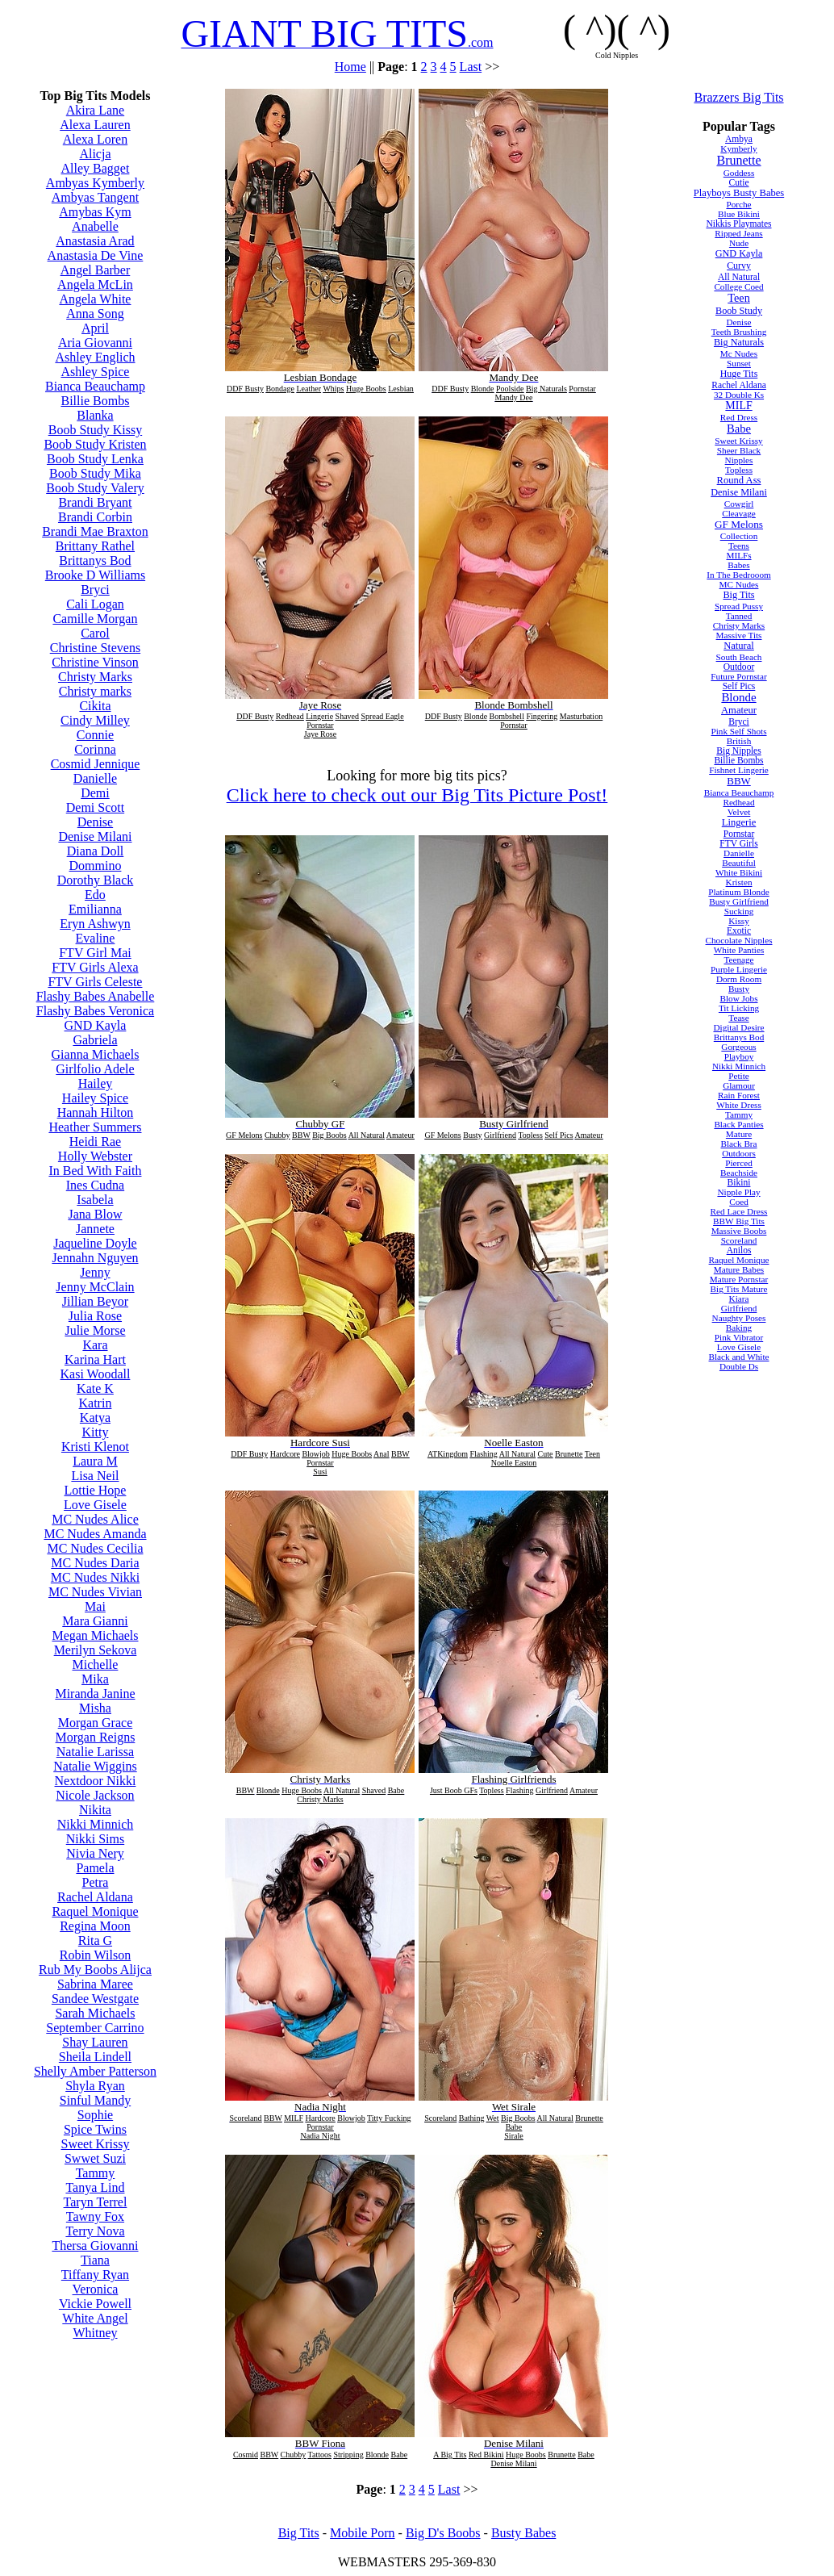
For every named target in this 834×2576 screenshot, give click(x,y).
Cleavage (739, 513)
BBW (738, 781)
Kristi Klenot (95, 1446)
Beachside (738, 1172)
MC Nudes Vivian (95, 1592)
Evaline (95, 938)
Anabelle (95, 226)
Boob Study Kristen (95, 444)
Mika (95, 1679)
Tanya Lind (94, 2187)
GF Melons (739, 524)
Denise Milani (94, 836)
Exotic (739, 930)
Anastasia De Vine (96, 255)
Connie (95, 735)
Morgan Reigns (96, 1737)
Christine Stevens (95, 647)
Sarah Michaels (95, 2013)
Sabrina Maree (95, 1984)
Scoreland (739, 1240)
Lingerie (739, 822)
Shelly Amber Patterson (95, 2071)
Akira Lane (95, 110)
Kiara (739, 1298)
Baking (739, 1327)
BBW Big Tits (739, 1221)
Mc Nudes (738, 353)
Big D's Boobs (443, 2533)
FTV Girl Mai (95, 953)
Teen (739, 297)
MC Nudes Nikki (95, 1577)
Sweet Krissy (95, 2144)
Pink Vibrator (739, 1337)
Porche (738, 204)
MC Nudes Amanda (95, 1534)
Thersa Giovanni (95, 2245)
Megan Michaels (95, 1635)
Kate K (95, 1388)
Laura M (95, 1461)
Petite (738, 1076)
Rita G (95, 1940)
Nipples (739, 460)
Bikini (739, 1182)
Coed (739, 1201)
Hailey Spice (95, 1098)
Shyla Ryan (95, 2086)
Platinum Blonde (738, 892)
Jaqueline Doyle (95, 1243)
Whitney (95, 2333)
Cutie (739, 182)
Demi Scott (95, 807)
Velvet (739, 812)
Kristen (739, 882)
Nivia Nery (95, 1853)
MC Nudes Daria (95, 1563)
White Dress (738, 1105)
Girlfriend (739, 1308)
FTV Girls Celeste (95, 982)
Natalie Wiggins (94, 1766)
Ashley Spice (95, 371)
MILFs (738, 555)
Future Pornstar (738, 676)
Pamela (95, 1868)
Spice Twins (95, 2129)
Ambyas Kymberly (95, 183)
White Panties (739, 950)
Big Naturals (739, 342)
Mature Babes (739, 1269)
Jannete (95, 1229)
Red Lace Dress (739, 1211)
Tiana (95, 2260)
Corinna (95, 749)
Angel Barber (95, 270)
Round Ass (739, 480)
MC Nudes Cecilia (95, 1548)
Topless (739, 470)
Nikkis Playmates (738, 223)
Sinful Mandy (95, 2100)
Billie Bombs (95, 401)
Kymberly (738, 148)
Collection (739, 536)
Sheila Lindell (95, 2057)
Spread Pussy (739, 606)
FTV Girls (738, 843)
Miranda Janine (95, 1693)
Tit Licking (739, 1008)
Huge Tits (739, 373)
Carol (95, 633)
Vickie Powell (95, 2303)
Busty (738, 988)
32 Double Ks (739, 394)
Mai (95, 1606)
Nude (739, 243)
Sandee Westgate (95, 1998)
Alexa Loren (95, 139)
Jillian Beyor (95, 1301)
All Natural (739, 277)
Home (350, 66)
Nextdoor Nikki (95, 1781)
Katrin (95, 1403)
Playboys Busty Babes (739, 193)
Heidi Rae (95, 1141)
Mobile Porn (362, 2533)
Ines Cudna (95, 1185)
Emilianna (95, 909)
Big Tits (738, 594)
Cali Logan (95, 604)
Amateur (739, 710)
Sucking (739, 911)
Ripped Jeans (738, 233)
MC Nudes (739, 584)
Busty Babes (523, 2533)
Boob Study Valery (95, 488)
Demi (95, 793)
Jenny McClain (95, 1287)
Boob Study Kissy (95, 430)
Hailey (95, 1083)
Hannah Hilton (95, 1112)
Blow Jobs (739, 998)
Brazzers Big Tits (738, 97)
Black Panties (738, 1124)
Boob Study (738, 310)
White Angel (94, 2318)
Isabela (95, 1199)
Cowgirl (739, 503)
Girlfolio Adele (95, 1069)
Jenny (95, 1272)
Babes (738, 565)
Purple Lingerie (739, 969)
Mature (739, 1134)
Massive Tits (739, 635)
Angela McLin (95, 284)
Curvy (739, 265)
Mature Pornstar (739, 1279)
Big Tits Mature (739, 1289)
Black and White (739, 1356)
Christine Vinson (95, 662)
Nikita (95, 1810)
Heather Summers (94, 1127)
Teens (738, 545)
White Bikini (738, 872)
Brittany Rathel (95, 546)
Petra (95, 1882)
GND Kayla (96, 1025)
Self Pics (739, 686)
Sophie (95, 2115)
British (739, 741)
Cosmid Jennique (95, 764)
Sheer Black (739, 450)
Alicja (95, 154)
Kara (94, 1345)
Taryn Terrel (95, 2202)
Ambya (739, 139)
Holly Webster (95, 1156)
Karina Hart (95, 1359)
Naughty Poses (739, 1318)
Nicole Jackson (95, 1795)
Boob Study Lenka (95, 459)
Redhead (738, 802)
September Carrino (95, 2027)
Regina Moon (95, 1926)
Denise (95, 822)
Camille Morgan (94, 618)
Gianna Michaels (96, 1054)
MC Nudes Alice (95, 1519)
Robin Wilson (95, 1955)
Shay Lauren (94, 2042)
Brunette (738, 160)
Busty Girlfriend (739, 901)
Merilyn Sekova (95, 1650)
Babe (739, 428)
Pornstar (738, 833)
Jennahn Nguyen (95, 1258)
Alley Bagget (95, 168)
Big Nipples (738, 750)
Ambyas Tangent (95, 197)
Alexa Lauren (95, 125)
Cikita (95, 706)
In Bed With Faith (94, 1170)
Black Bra (738, 1143)
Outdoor (738, 666)
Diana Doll (95, 851)
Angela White (95, 299)
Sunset (739, 363)
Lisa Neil (95, 1475)
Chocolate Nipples (739, 940)
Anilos (739, 1250)
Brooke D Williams (95, 575)
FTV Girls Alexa (95, 967)
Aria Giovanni (95, 342)
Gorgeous (738, 1047)
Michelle (96, 1664)
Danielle (95, 778)
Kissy (738, 921)
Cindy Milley (95, 720)
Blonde (738, 697)
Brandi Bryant (94, 502)
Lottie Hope (96, 1490)
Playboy (739, 1056)
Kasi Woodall (95, 1374)
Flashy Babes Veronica (95, 1011)
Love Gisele (95, 1505)
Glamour (739, 1085)
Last (471, 66)
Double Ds (738, 1366)
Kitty (95, 1432)
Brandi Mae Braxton (95, 531)
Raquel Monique (95, 1911)
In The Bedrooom (738, 574)
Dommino (95, 865)
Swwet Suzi (95, 2158)
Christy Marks (95, 677)
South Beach (739, 657)
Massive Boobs (739, 1231)
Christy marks (95, 691)
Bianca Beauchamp (95, 386)
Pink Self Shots (739, 731)
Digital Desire (738, 1027)
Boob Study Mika (95, 473)
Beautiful (739, 863)
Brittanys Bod (95, 560)
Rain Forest (739, 1095)
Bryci (95, 589)
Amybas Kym (95, 212)
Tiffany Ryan (95, 2274)
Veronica (96, 2289)
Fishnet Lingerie (739, 770)
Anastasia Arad (95, 241)
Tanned (739, 616)
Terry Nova (94, 2231)
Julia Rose (95, 1316)
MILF (738, 405)
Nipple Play (738, 1192)
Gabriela (95, 1040)
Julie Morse (95, 1330)
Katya (95, 1417)
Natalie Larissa (95, 1751)
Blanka (95, 415)
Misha (95, 1708)
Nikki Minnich (95, 1824)
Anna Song (95, 313)
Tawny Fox (95, 2216)
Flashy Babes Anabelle (95, 996)
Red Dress (738, 417)
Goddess (739, 173)
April (95, 328)
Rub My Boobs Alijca (95, 1969)
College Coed (738, 286)
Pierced (739, 1163)
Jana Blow (95, 1214)
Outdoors (739, 1153)
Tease (738, 1017)
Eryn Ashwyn (95, 923)
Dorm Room (738, 979)
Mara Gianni (94, 1621)
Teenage (738, 959)
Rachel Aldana (95, 1897)
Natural (738, 645)
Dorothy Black (95, 880)
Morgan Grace (95, 1722)
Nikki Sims (95, 1839)
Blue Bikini (739, 214)
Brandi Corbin (95, 517)
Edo (95, 894)
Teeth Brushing (739, 332)
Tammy (95, 2173)
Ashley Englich (95, 357)
